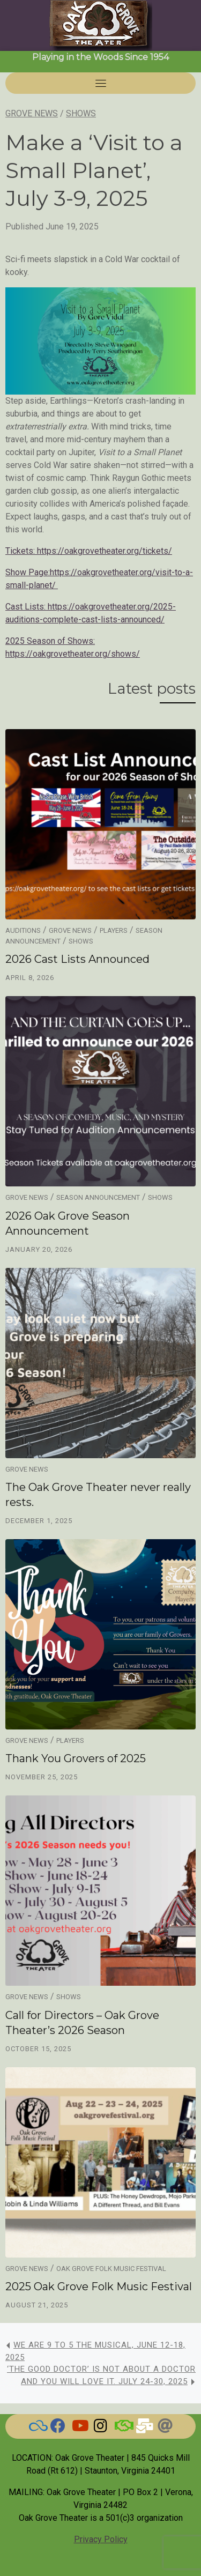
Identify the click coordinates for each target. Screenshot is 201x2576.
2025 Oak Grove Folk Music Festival (98, 2286)
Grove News (31, 113)
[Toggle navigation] (100, 83)
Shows (81, 113)
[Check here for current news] (57, 2428)
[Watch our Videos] (79, 2428)
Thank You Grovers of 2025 (75, 1758)
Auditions (23, 930)
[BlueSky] (36, 2428)
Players (114, 930)
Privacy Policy (101, 2539)
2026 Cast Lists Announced (77, 959)
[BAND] (122, 2428)
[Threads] (165, 2428)
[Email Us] (143, 2428)
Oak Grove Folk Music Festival (111, 2269)
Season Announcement (98, 1197)
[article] (100, 527)
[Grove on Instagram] (100, 2428)
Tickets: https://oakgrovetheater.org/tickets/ (88, 551)
